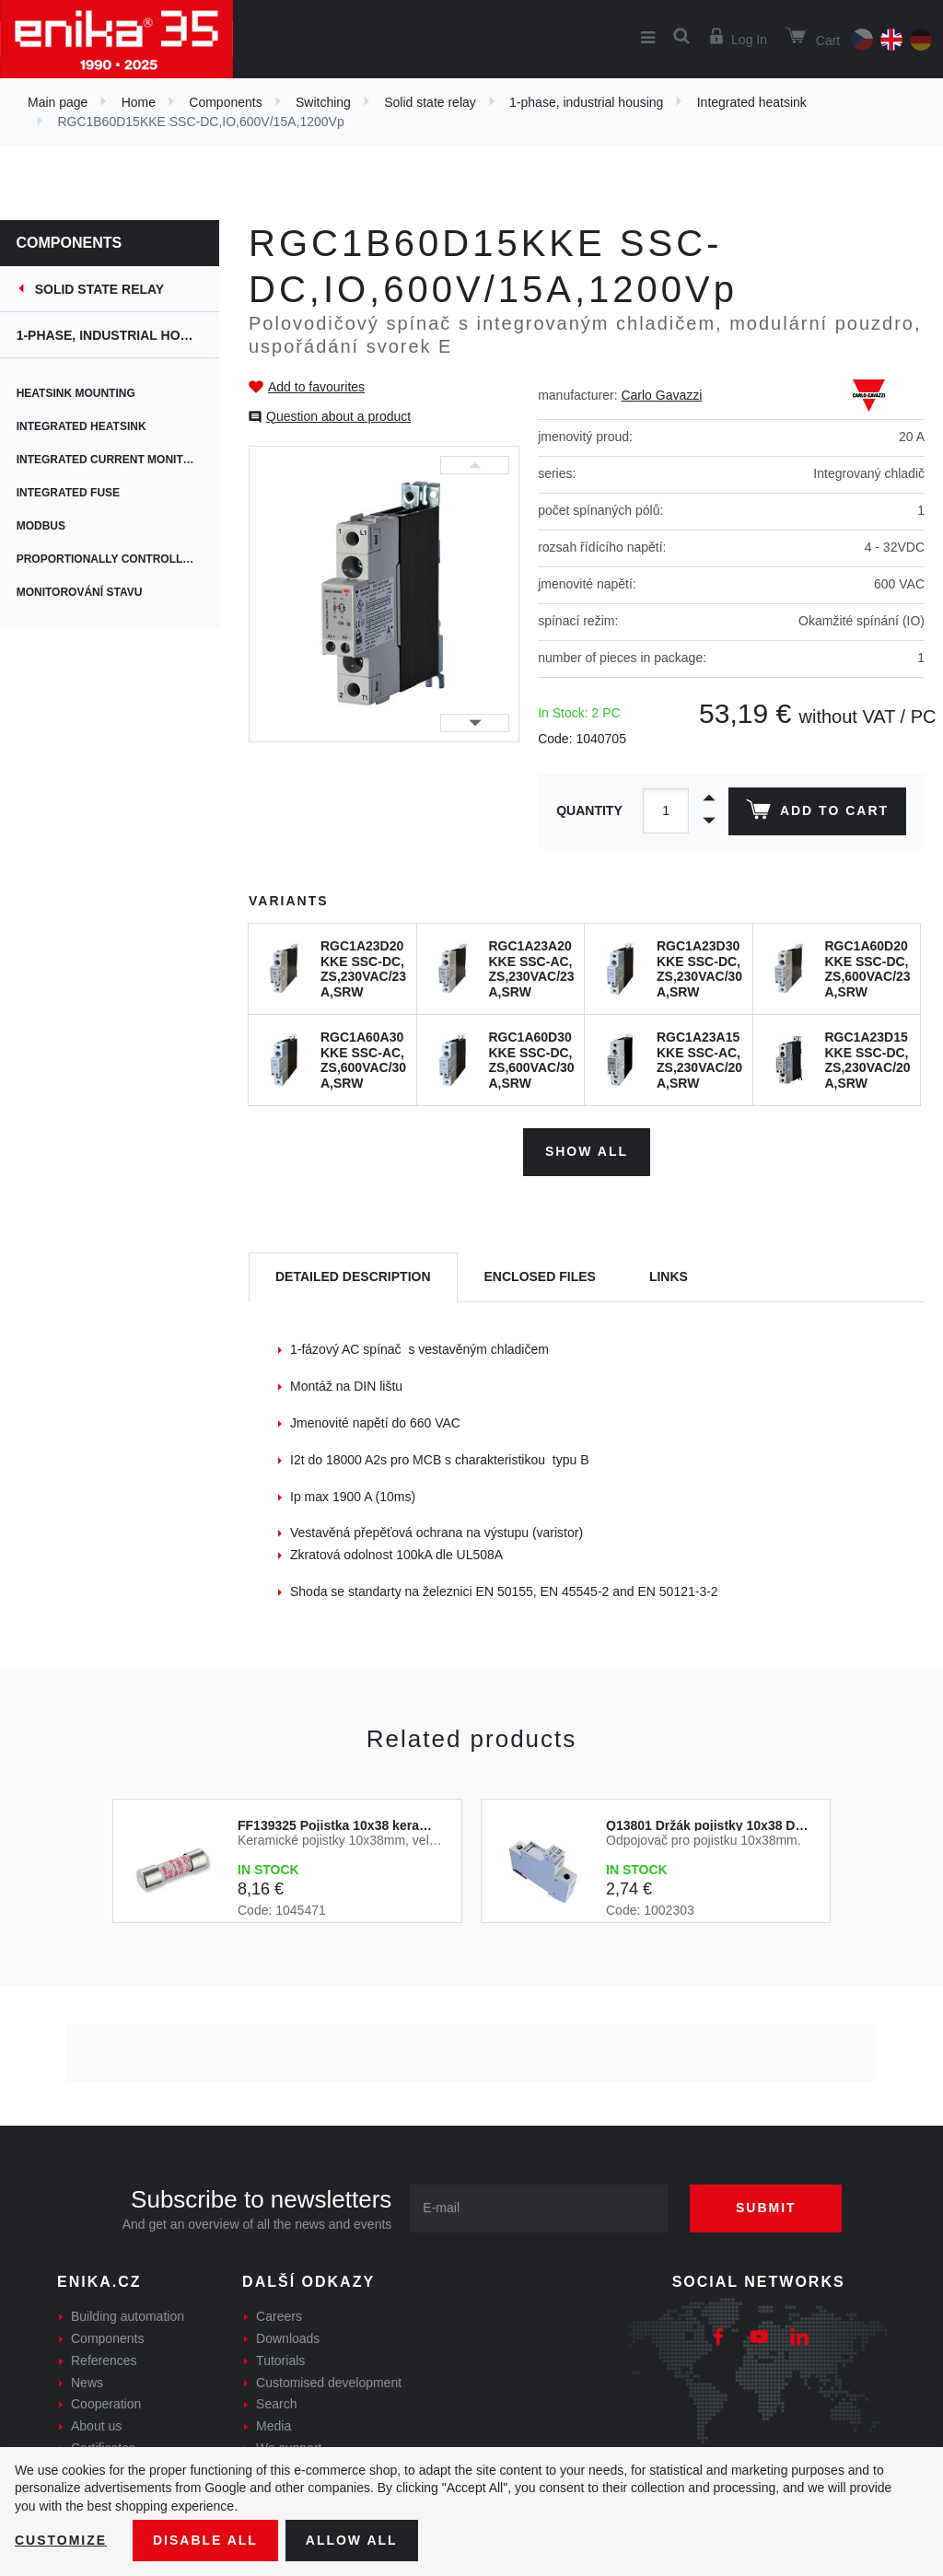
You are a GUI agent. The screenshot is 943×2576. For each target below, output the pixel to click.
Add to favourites (316, 386)
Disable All (205, 2540)
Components (225, 102)
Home (139, 102)
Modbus (42, 525)
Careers (279, 2316)
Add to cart (817, 813)
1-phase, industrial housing (586, 102)
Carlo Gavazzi (661, 395)
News (87, 2382)
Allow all (352, 2540)
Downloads (288, 2338)
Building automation (127, 2316)
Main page (57, 102)
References (104, 2360)
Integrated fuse (70, 492)
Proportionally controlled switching (119, 559)
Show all (586, 1151)
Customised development (329, 2382)
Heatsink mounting (77, 393)
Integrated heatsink (752, 102)
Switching (323, 102)
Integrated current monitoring (119, 459)
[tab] (353, 1278)
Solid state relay (430, 102)
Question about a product (338, 416)
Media (273, 2426)
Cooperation (106, 2403)
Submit (766, 2207)
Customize (61, 2540)
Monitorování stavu (81, 592)
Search (276, 2403)
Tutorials (280, 2360)
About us (96, 2426)
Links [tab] (668, 1276)
